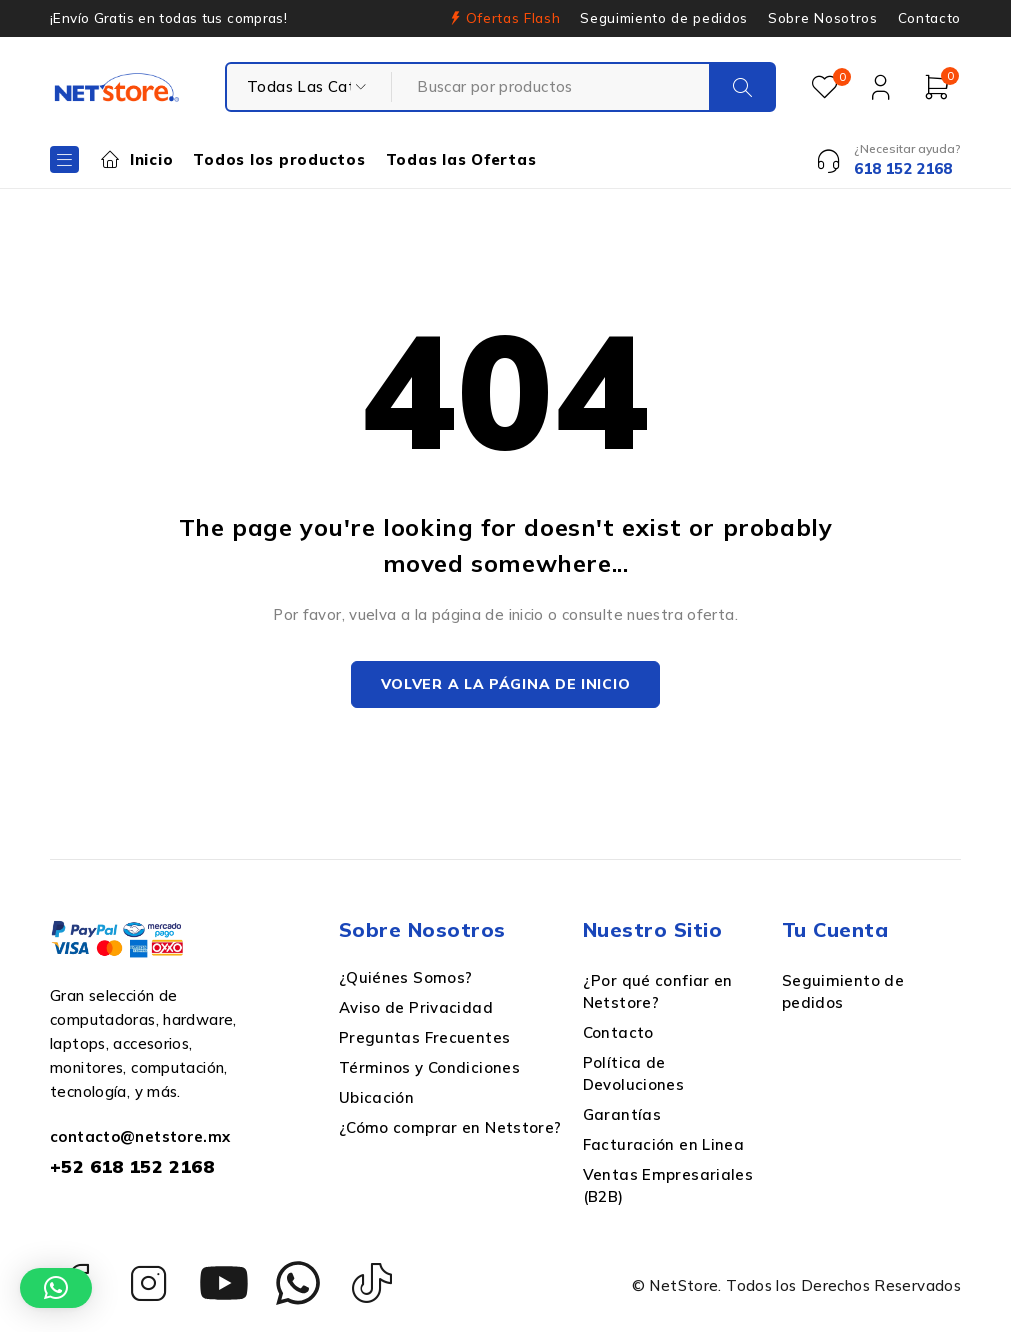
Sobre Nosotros (822, 18)
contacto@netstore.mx (140, 1138)
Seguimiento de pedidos (664, 18)
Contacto (929, 18)
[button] (56, 1288)
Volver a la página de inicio (506, 686)
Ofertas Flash (513, 18)
